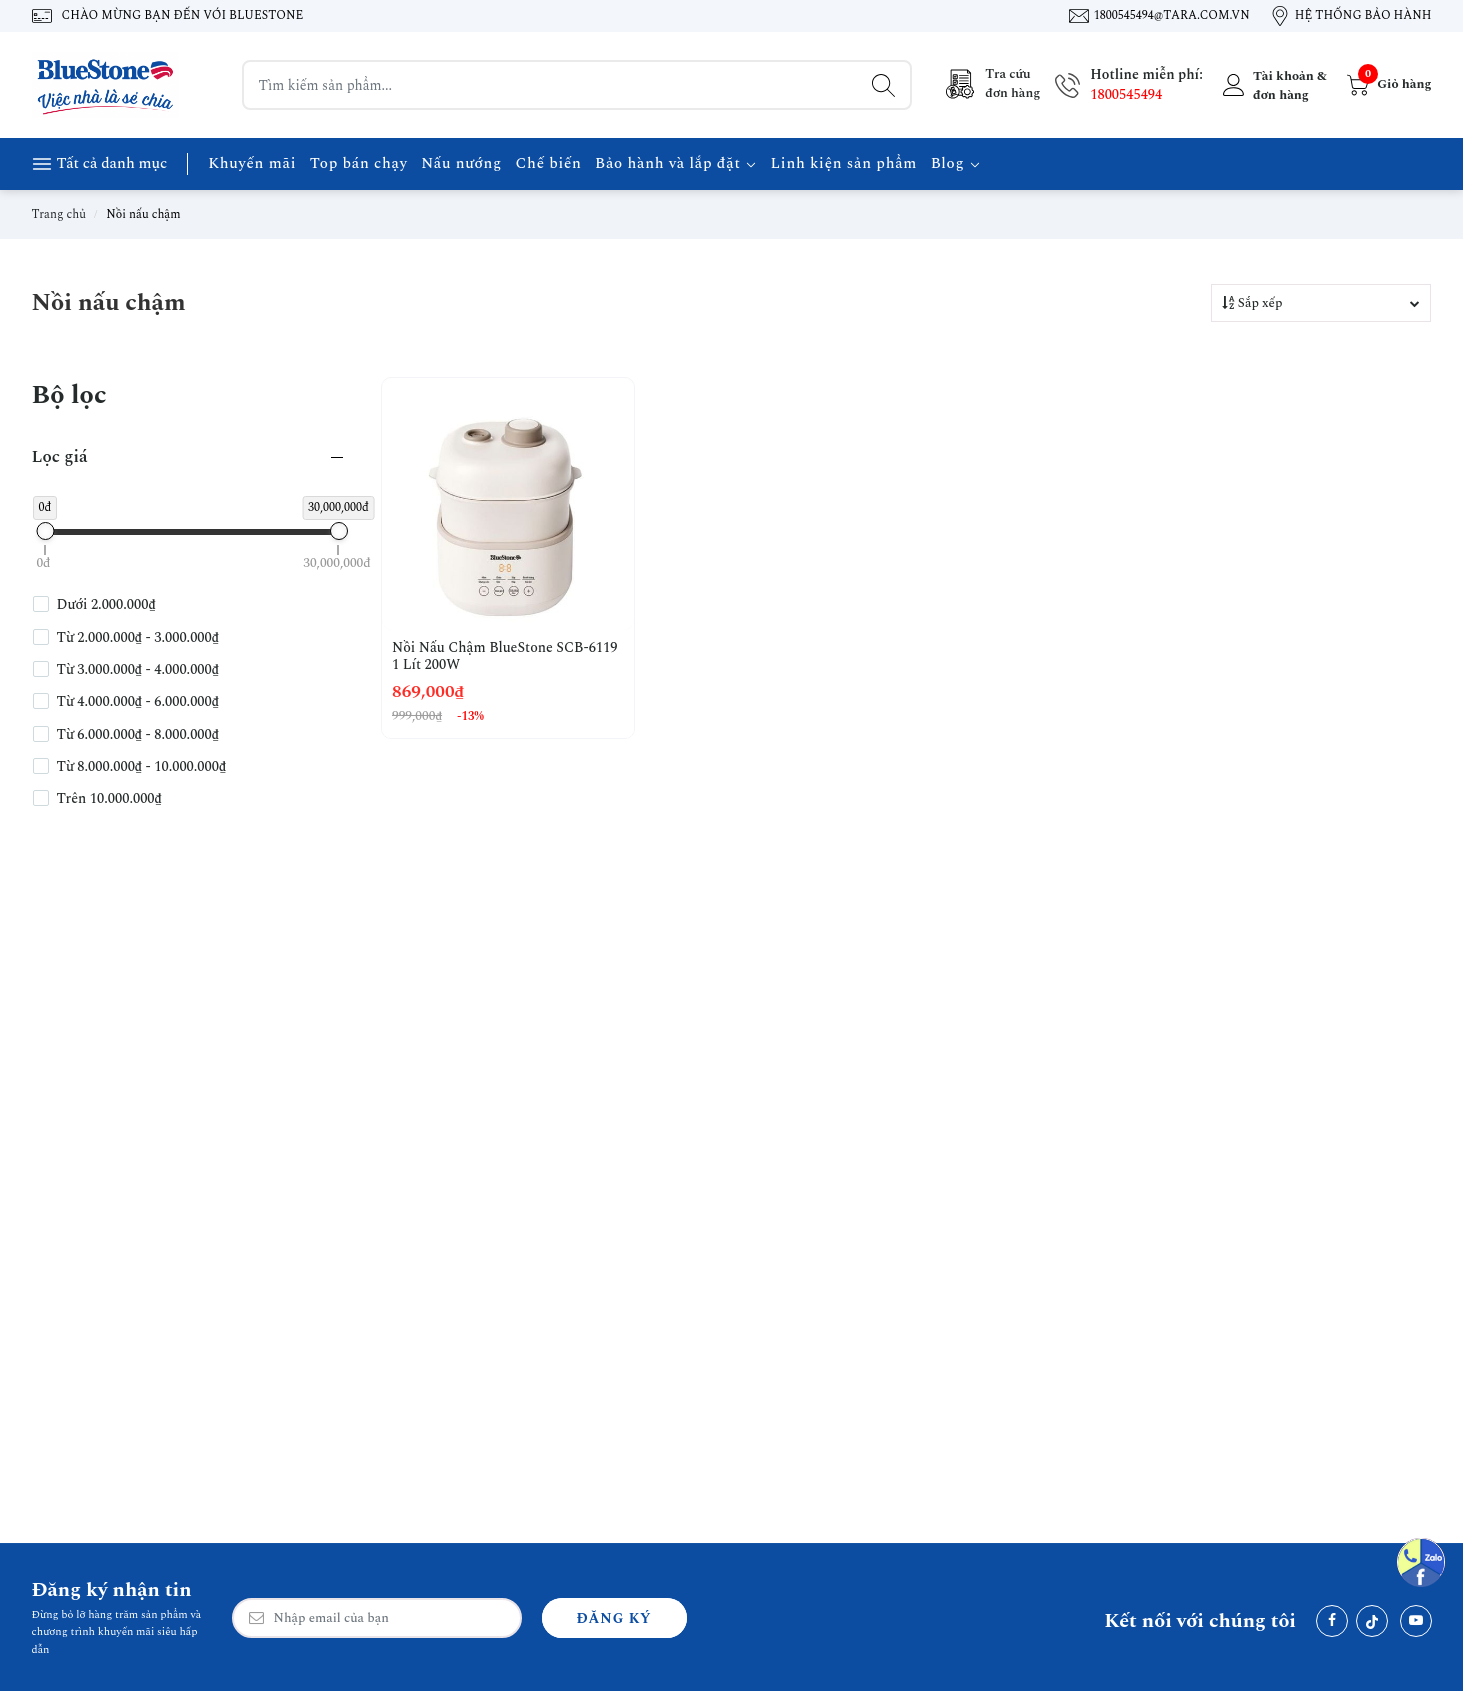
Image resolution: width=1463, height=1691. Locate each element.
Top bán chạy (359, 163)
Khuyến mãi (252, 163)
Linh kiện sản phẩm (844, 163)
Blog (956, 163)
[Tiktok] (1372, 1621)
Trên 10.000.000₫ (109, 799)
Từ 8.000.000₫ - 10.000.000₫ (142, 767)
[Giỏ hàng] (1387, 85)
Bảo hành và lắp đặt (676, 163)
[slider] (45, 531)
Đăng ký (614, 1618)
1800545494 (1126, 94)
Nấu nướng (461, 163)
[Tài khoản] (1272, 85)
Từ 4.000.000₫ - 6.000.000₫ (138, 702)
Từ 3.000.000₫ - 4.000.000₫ (138, 670)
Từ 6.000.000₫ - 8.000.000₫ (138, 735)
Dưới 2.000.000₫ (106, 605)
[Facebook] (1332, 1621)
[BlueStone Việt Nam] (107, 85)
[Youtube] (1416, 1621)
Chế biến (548, 163)
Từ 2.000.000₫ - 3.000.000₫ (138, 638)
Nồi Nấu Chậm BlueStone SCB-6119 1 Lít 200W (504, 657)
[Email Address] (377, 1618)
